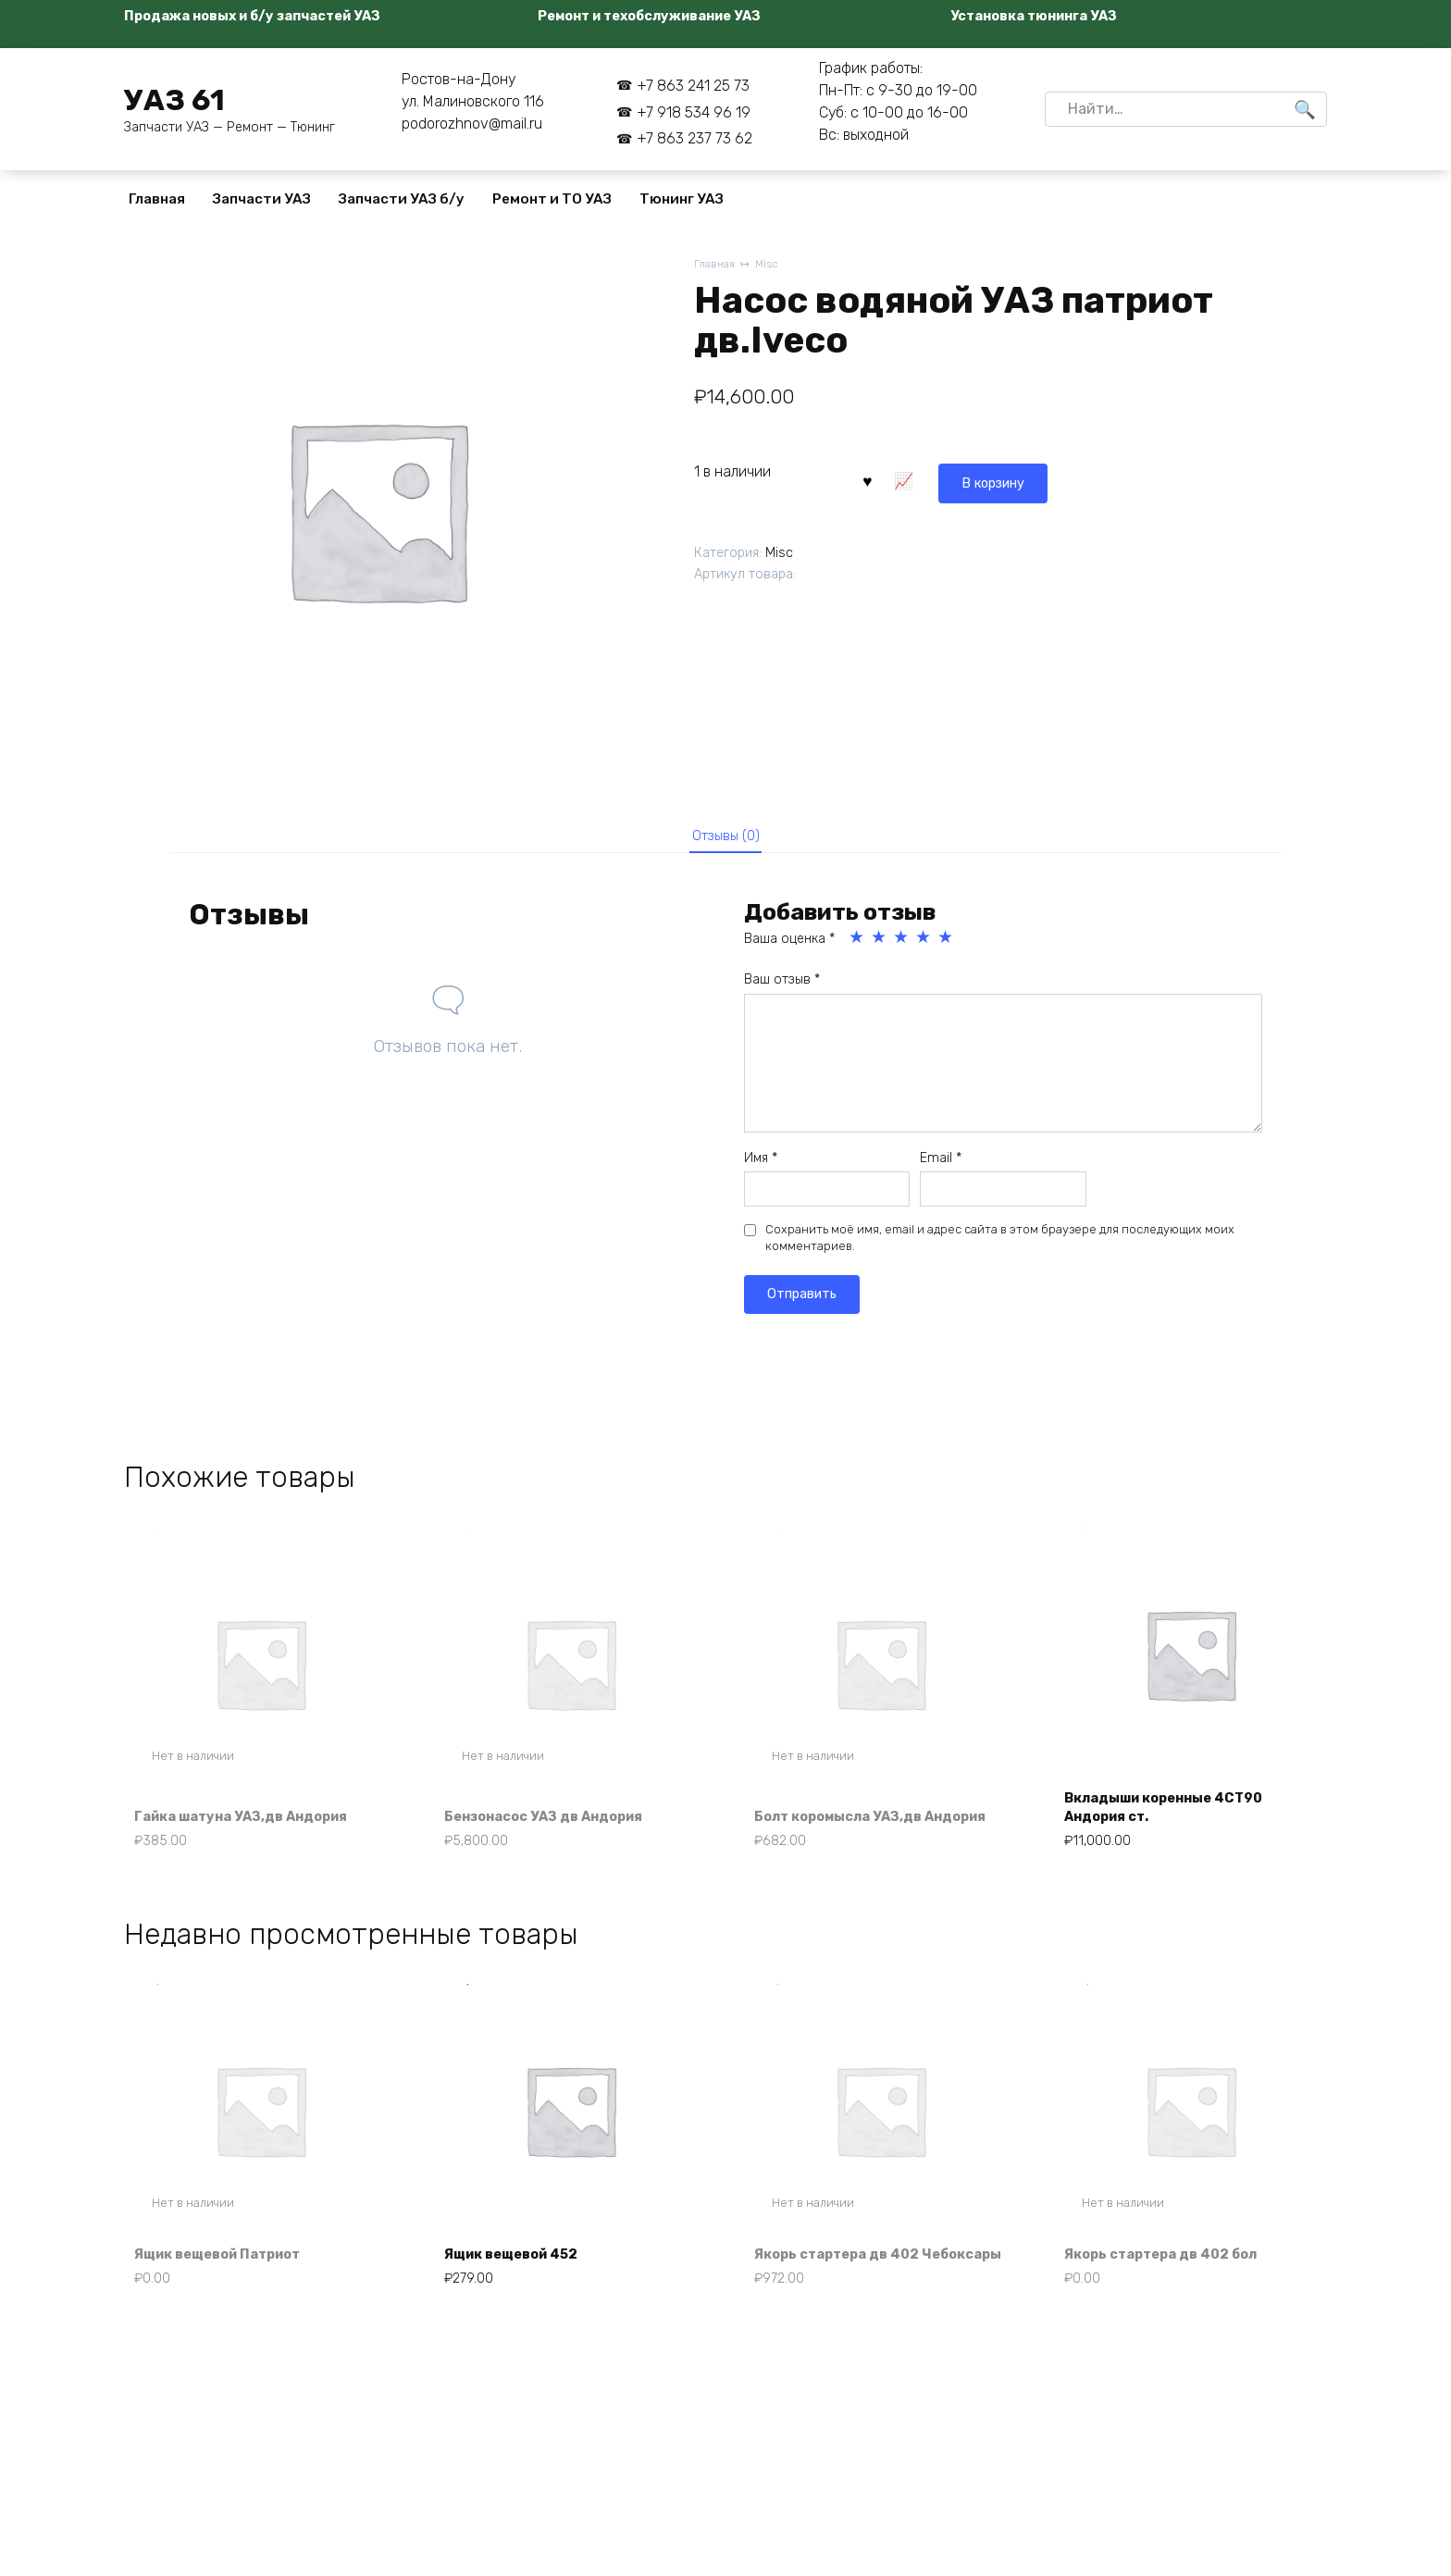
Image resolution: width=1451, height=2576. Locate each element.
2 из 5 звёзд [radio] (880, 944)
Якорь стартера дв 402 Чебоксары (847, 2280)
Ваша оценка (789, 946)
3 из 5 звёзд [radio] (902, 944)
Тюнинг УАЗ (681, 199)
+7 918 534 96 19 (693, 112)
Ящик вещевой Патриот (230, 2290)
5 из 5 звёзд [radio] (946, 944)
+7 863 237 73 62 (694, 138)
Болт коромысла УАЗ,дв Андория (850, 1816)
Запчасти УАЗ (262, 199)
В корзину (911, 479)
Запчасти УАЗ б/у (402, 199)
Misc (771, 265)
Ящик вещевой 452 (522, 2290)
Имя (760, 1164)
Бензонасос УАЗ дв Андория (557, 1826)
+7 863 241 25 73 (693, 85)
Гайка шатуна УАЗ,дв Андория (254, 1826)
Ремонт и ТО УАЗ (552, 199)
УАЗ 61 (174, 100)
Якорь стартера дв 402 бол (1173, 2290)
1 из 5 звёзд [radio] (858, 944)
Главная (157, 199)
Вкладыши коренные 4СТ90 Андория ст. (1177, 1816)
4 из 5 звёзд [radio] (924, 944)
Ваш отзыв (782, 987)
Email (940, 1164)
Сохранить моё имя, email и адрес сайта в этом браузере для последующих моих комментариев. (999, 1245)
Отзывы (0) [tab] (726, 838)
